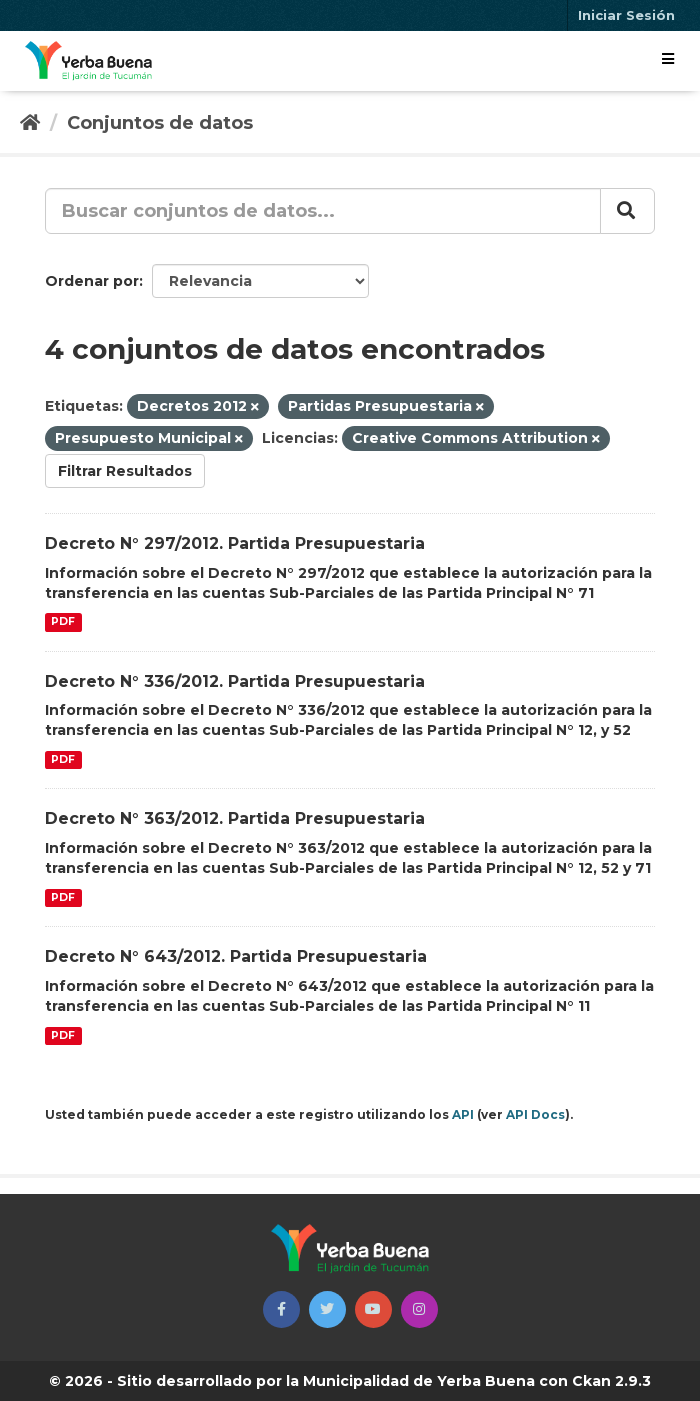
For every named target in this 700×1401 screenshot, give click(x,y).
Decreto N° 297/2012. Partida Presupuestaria (235, 543)
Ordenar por (92, 281)
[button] (281, 1309)
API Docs (535, 1114)
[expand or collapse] (668, 59)
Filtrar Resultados (125, 471)
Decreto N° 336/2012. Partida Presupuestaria (235, 681)
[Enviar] (627, 211)
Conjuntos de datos (160, 123)
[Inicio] (30, 123)
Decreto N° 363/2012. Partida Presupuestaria (235, 818)
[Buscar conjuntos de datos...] (323, 211)
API (463, 1114)
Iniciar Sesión (626, 15)
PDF (63, 622)
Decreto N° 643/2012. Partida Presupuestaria (236, 956)
